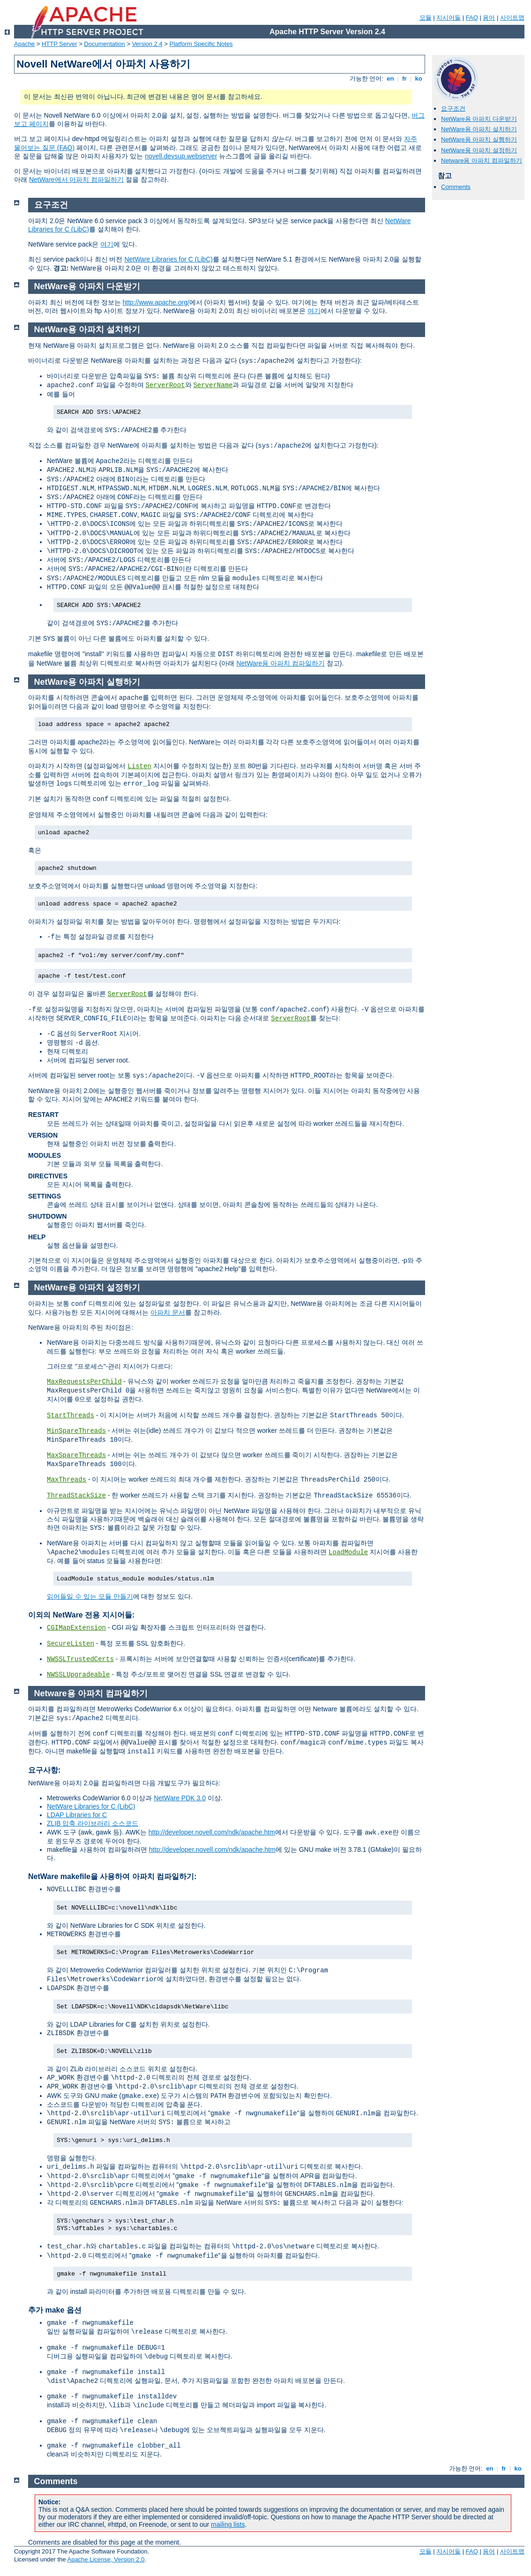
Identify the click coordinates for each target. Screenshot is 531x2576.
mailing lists (228, 2524)
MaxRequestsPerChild (84, 1381)
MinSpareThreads (76, 1431)
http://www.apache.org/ (155, 302)
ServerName (212, 385)
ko (418, 78)
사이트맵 (512, 17)
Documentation (104, 43)
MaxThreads (66, 1479)
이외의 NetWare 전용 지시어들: (81, 1615)
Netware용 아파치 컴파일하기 (481, 160)
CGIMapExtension (76, 1628)
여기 (106, 244)
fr (405, 78)
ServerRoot (165, 385)
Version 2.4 (147, 43)
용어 (489, 17)
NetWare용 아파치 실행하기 (479, 139)
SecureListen (70, 1643)
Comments (456, 186)
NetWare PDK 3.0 (180, 1798)
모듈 (425, 17)
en (390, 78)
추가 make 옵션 (55, 2310)
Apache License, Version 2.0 (105, 2559)
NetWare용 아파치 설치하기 (479, 129)
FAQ (472, 17)
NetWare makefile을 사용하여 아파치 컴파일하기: (112, 1876)
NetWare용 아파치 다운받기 (479, 118)
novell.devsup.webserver (181, 156)
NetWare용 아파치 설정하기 (479, 150)
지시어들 (448, 17)
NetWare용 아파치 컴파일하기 (280, 663)
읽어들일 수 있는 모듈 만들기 (90, 1596)
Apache (24, 43)
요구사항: (44, 1770)
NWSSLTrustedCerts (80, 1659)
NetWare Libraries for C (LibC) (168, 259)
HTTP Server (59, 43)
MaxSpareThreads (76, 1455)
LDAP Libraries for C (77, 1815)
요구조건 (453, 108)
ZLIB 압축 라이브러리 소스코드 (92, 1823)
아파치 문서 (167, 1312)
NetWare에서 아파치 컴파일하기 (76, 179)
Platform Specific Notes (201, 43)
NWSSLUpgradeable (78, 1674)
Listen (139, 766)
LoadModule (348, 1552)
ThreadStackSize (76, 1495)
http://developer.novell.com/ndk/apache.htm (212, 1832)
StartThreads (70, 1415)
